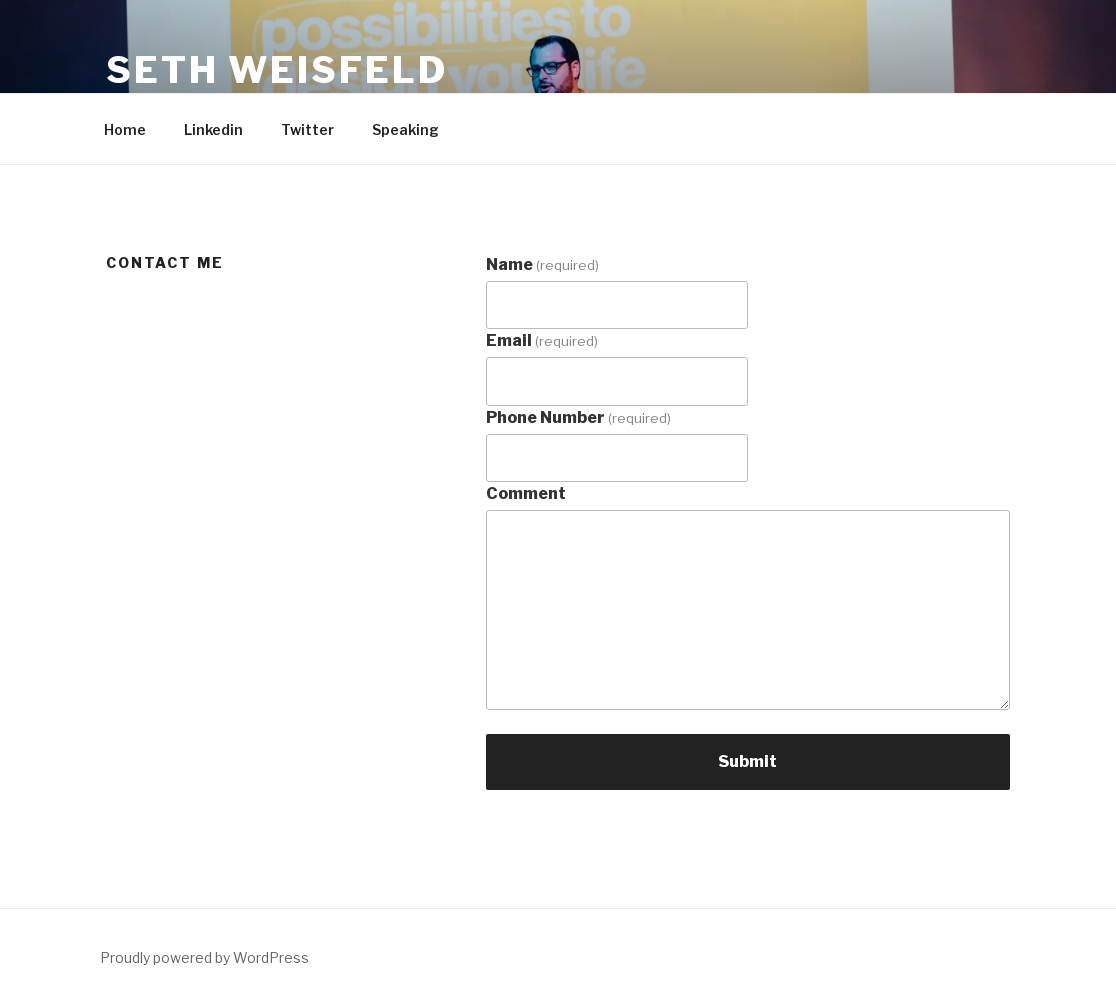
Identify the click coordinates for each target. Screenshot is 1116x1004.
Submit (747, 761)
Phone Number (578, 417)
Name (542, 264)
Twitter (307, 129)
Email (542, 340)
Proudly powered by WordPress (204, 957)
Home (125, 129)
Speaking (405, 129)
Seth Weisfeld (276, 70)
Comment (526, 493)
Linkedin (213, 129)
